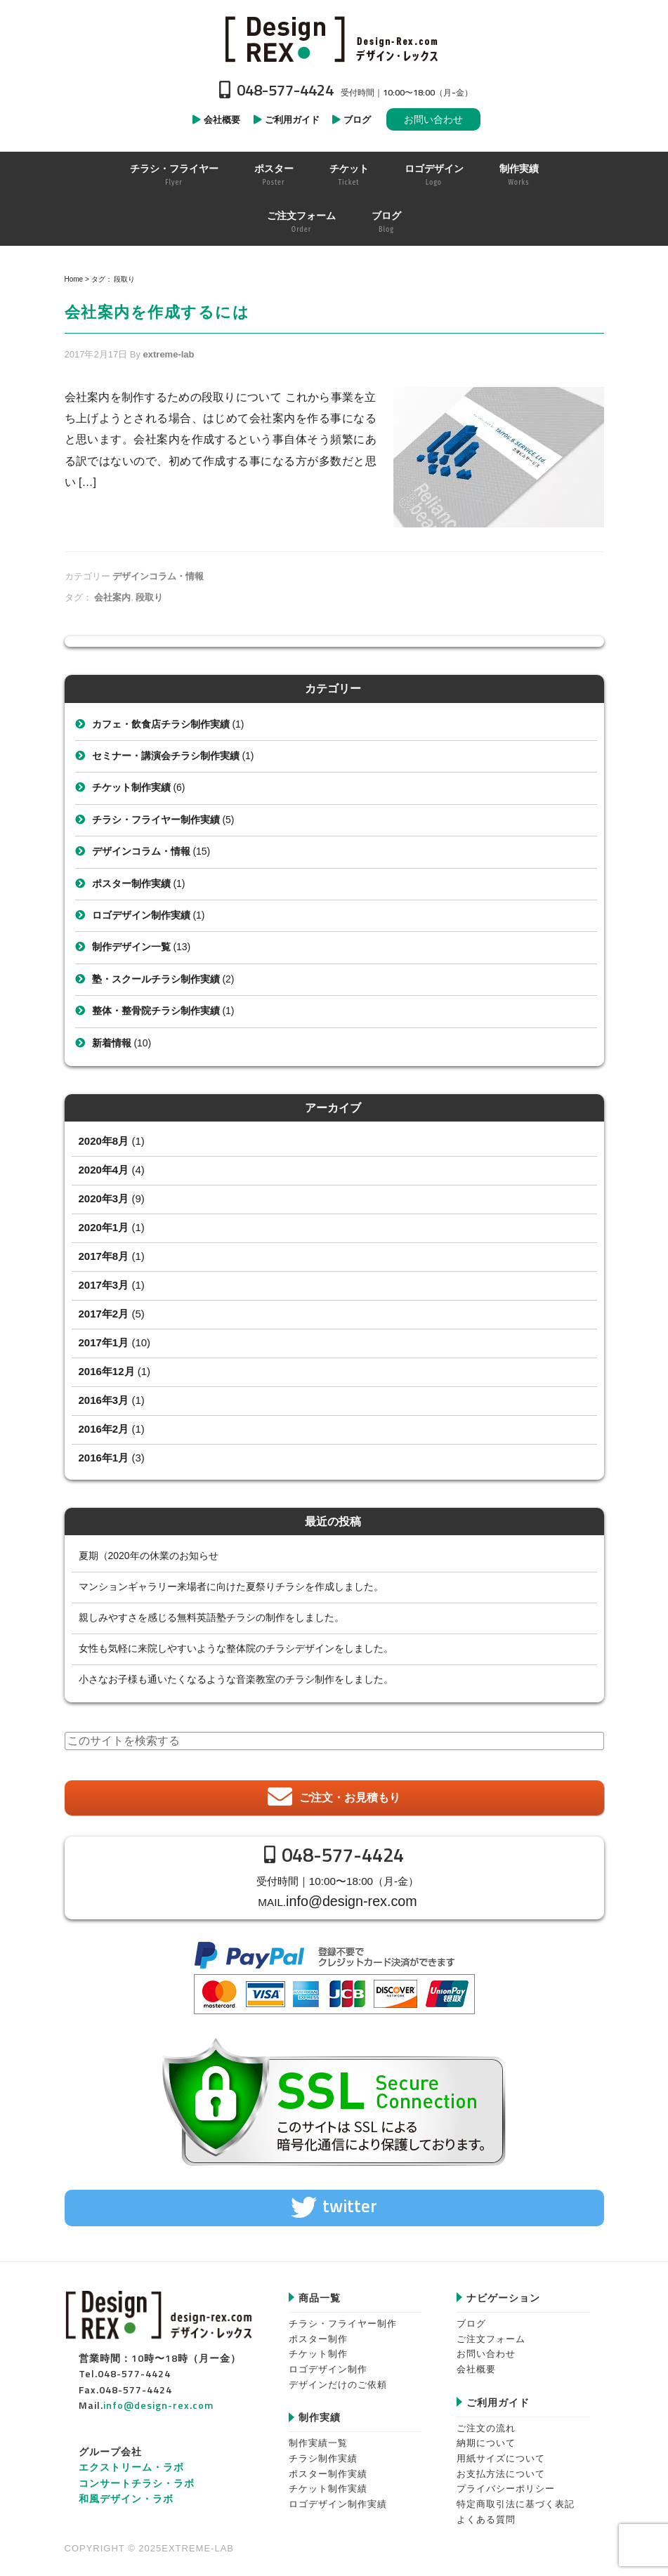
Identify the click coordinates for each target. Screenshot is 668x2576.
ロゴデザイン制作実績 (141, 915)
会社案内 (112, 597)
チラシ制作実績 (323, 2453)
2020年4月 (104, 1170)
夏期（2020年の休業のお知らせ (148, 1555)
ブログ (471, 2318)
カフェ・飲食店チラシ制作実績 (161, 724)
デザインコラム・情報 (158, 576)
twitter (349, 2201)
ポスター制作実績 (131, 883)
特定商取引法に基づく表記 (516, 2499)
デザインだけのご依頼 (338, 2379)
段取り (149, 597)
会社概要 (476, 2364)
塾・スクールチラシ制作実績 (156, 979)
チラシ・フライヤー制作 (343, 2318)
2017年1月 (104, 1342)
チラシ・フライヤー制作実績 (156, 819)
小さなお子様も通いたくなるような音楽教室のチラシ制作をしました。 (236, 1679)
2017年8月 (104, 1256)
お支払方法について (501, 2469)
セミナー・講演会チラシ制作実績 (166, 755)
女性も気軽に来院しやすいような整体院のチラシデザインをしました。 (236, 1648)
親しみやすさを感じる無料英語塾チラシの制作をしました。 (211, 1617)
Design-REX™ (334, 39)
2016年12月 (107, 1371)
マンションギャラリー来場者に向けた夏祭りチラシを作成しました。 (231, 1586)
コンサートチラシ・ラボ (137, 2477)
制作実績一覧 (318, 2438)
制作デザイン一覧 (131, 946)
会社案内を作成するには (157, 312)
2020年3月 (104, 1198)
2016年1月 (104, 1458)
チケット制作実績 (131, 787)
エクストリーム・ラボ (131, 2462)
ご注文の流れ (486, 2422)
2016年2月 (104, 1429)
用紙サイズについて (501, 2453)
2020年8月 (104, 1141)
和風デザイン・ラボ (126, 2493)
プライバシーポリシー (506, 2483)
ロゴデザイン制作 (328, 2364)
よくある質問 (486, 2514)
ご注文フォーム (491, 2333)
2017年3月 (104, 1285)
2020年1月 (104, 1227)
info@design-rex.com (351, 1899)
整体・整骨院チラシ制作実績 (156, 1010)
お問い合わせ (433, 119)
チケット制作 (318, 2349)
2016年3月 (104, 1400)
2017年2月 (104, 1314)
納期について (486, 2438)
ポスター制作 (318, 2333)
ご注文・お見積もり (349, 1797)
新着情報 (111, 1043)
